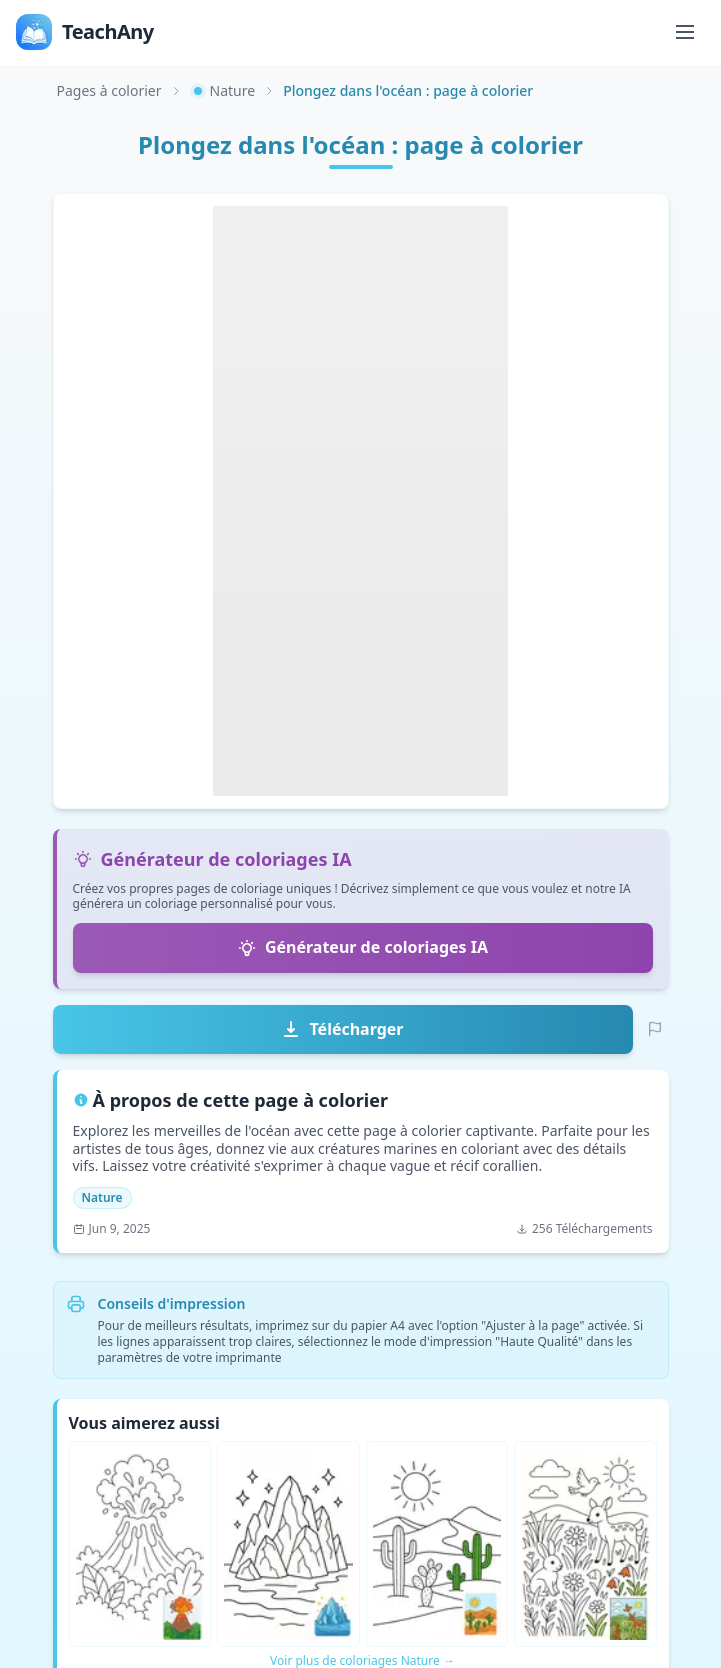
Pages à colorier (109, 90)
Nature (223, 90)
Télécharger (342, 1029)
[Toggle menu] (685, 32)
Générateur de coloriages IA (362, 947)
